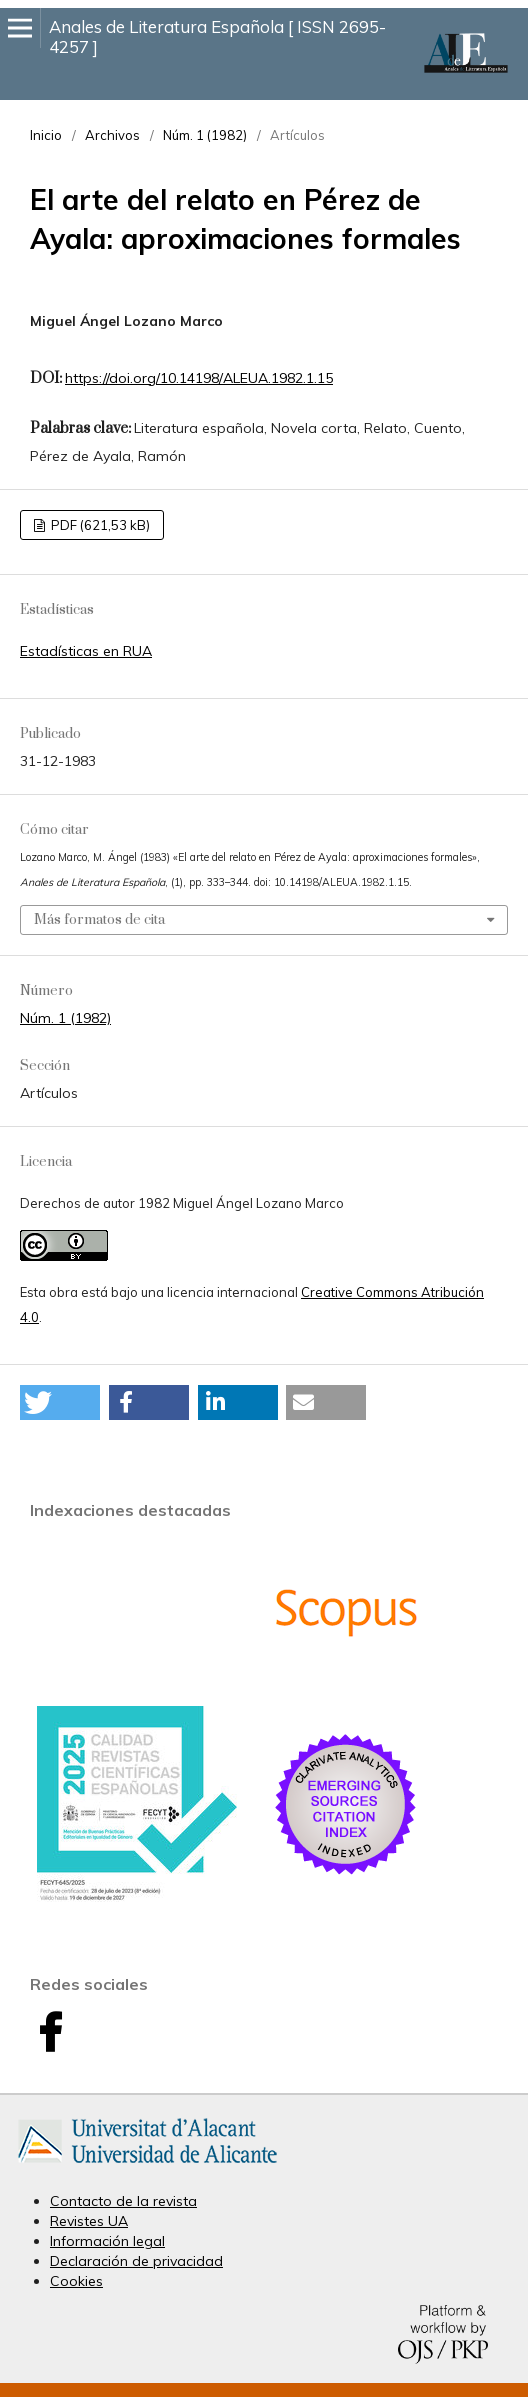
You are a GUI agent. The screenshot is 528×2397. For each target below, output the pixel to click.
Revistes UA (89, 2221)
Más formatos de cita (99, 920)
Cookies (76, 2281)
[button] (60, 1402)
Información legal (107, 2241)
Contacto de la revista (123, 2201)
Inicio (46, 135)
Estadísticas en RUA (86, 651)
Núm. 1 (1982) (205, 135)
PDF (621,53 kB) (99, 525)
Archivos (112, 135)
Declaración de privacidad (136, 2261)
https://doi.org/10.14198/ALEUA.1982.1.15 (199, 378)
